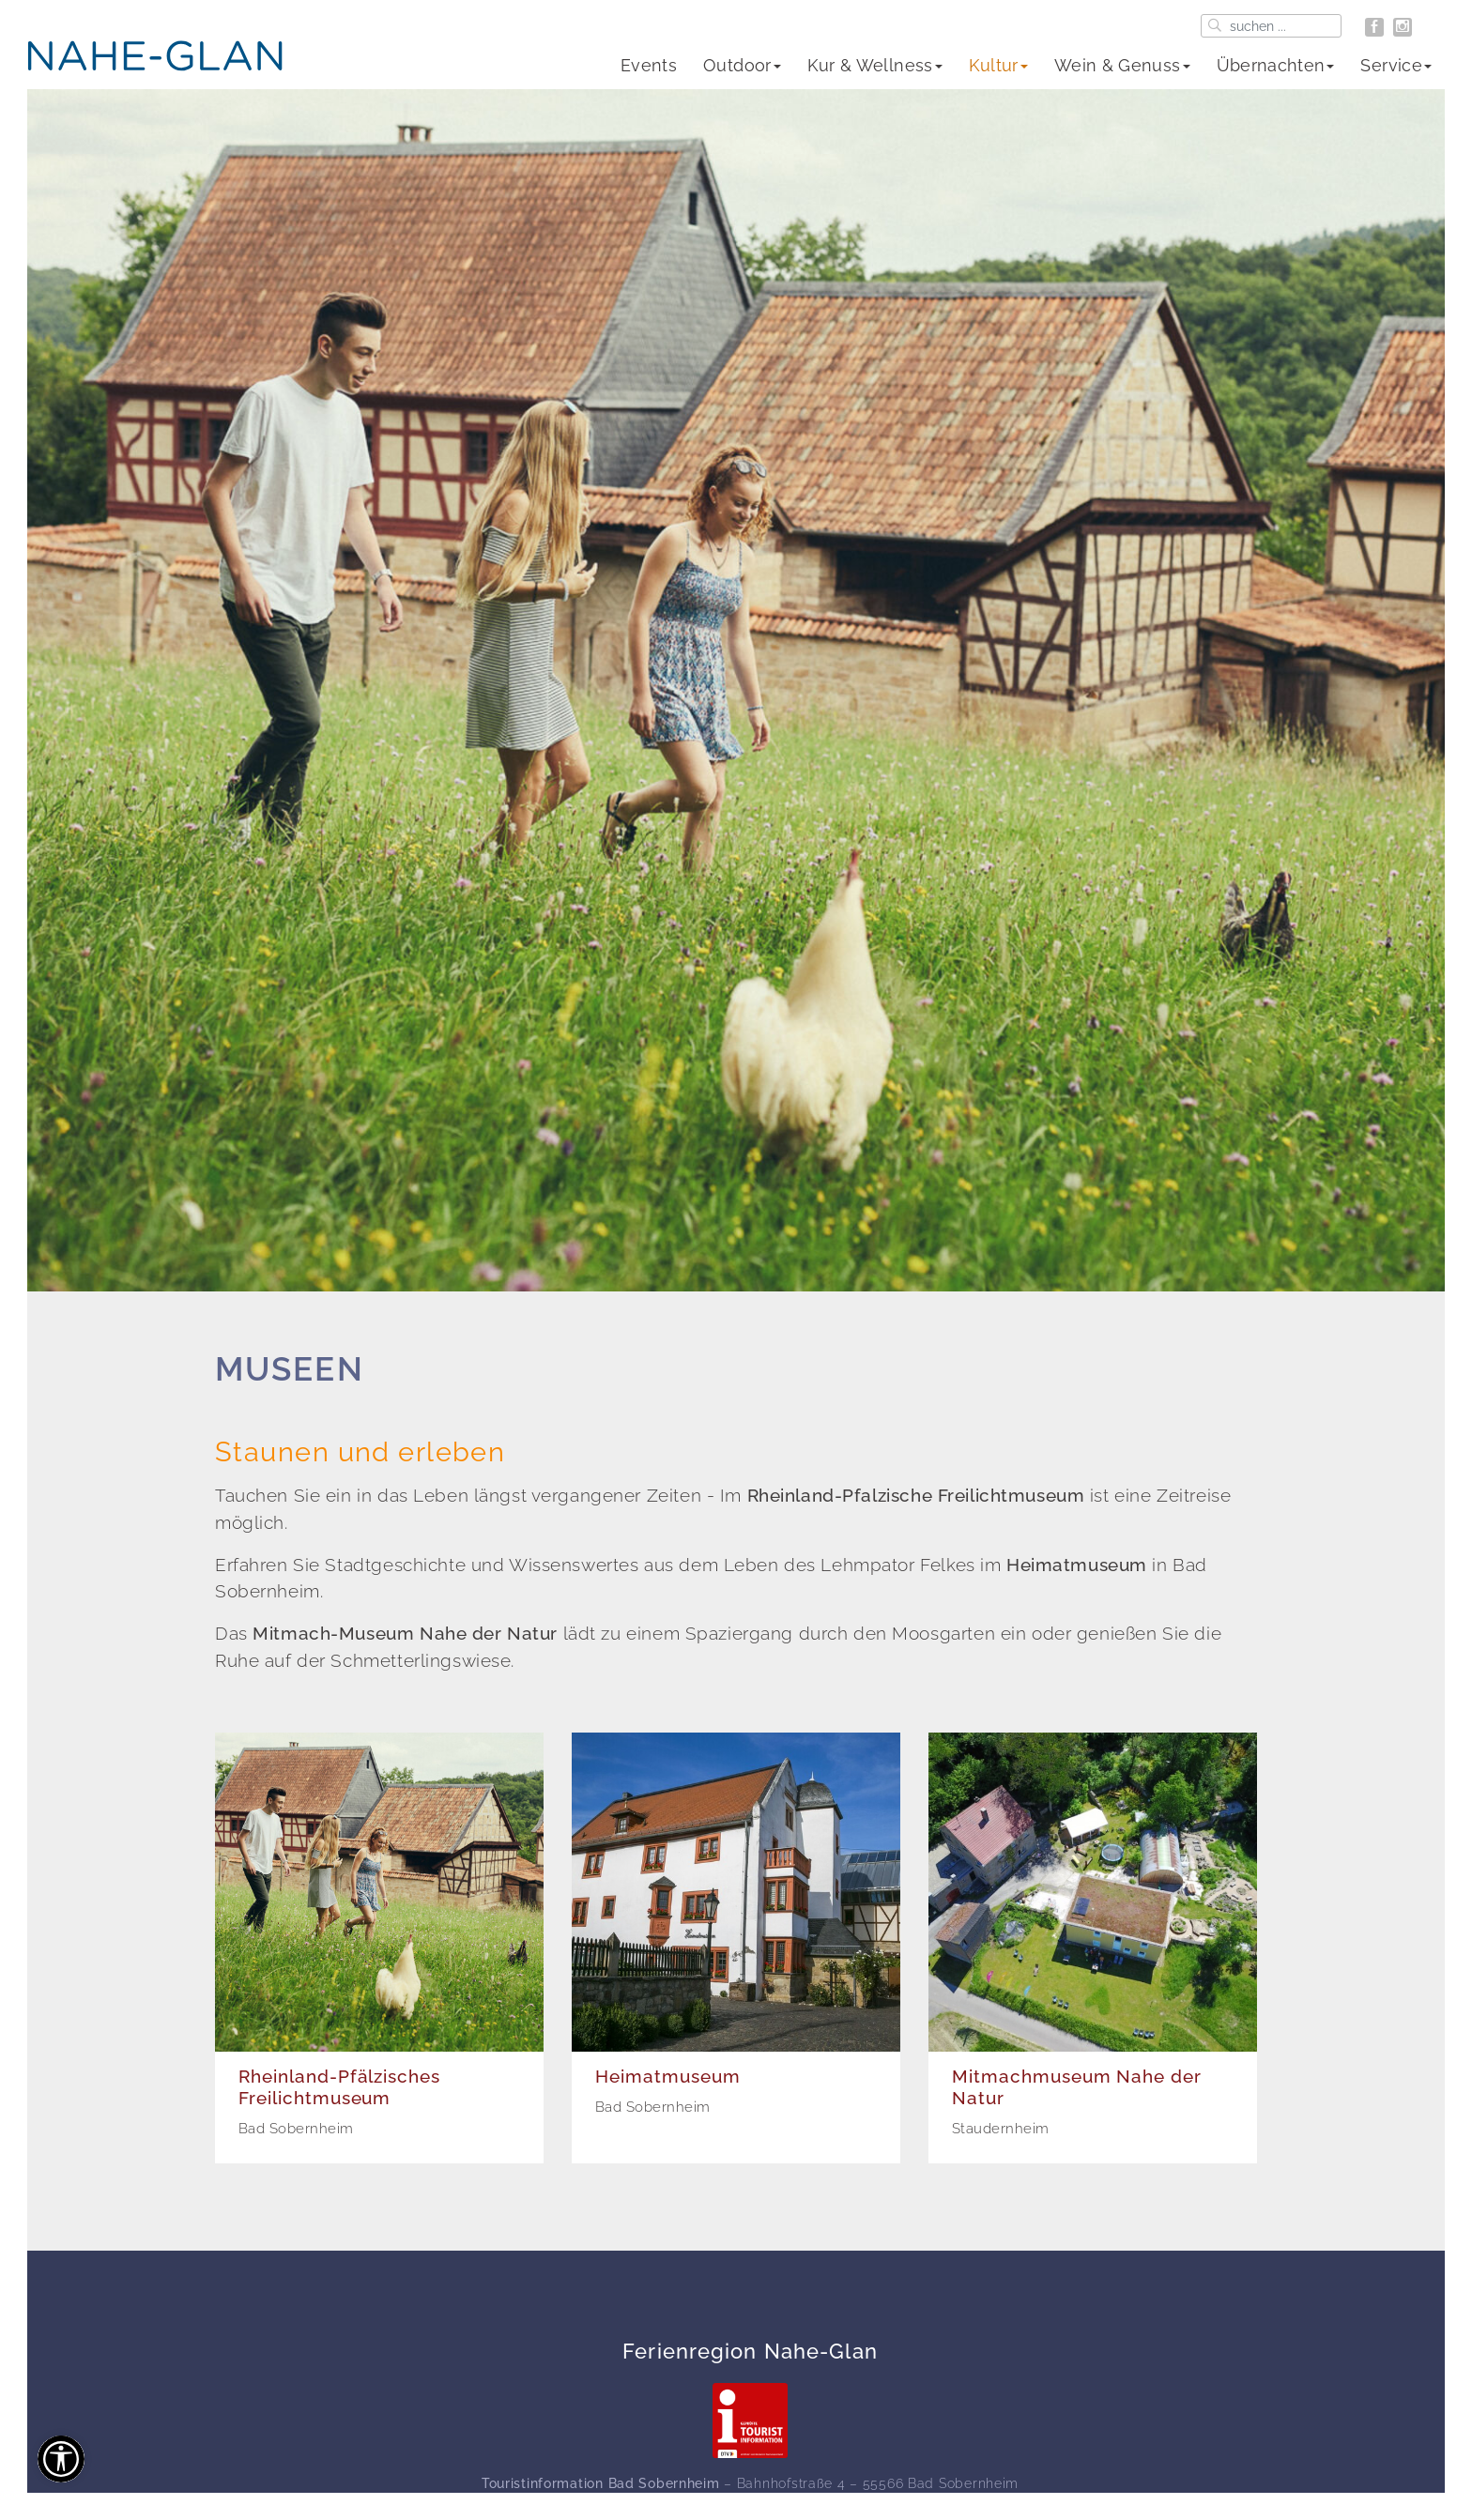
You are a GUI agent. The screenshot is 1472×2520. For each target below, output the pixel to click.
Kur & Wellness (875, 65)
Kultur (998, 65)
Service (1396, 65)
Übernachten (1276, 65)
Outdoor (742, 65)
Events (649, 65)
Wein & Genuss (1122, 65)
